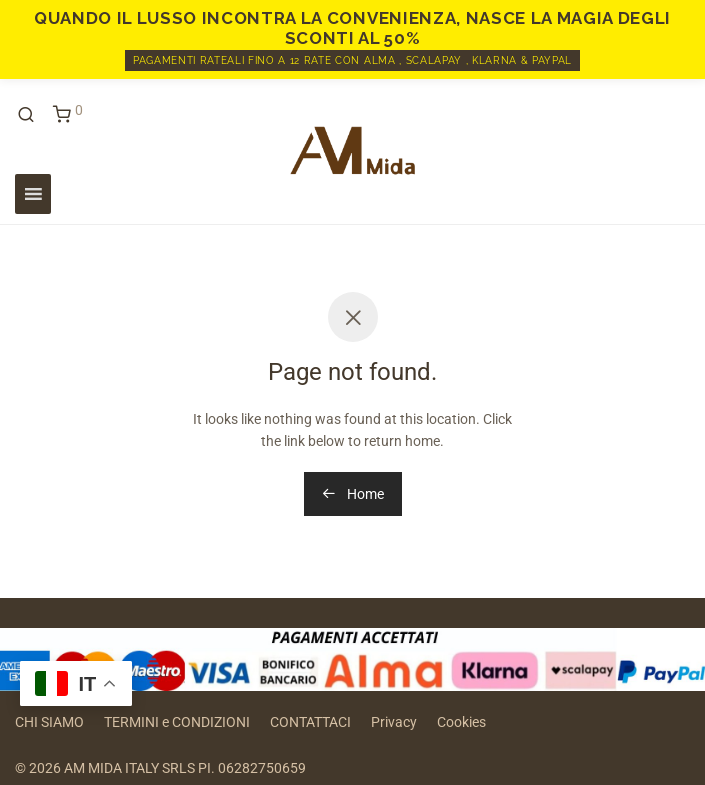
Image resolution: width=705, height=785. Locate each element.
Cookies (461, 722)
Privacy (394, 722)
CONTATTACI (310, 722)
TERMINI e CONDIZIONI (177, 722)
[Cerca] (33, 115)
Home (353, 494)
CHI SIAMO (49, 722)
